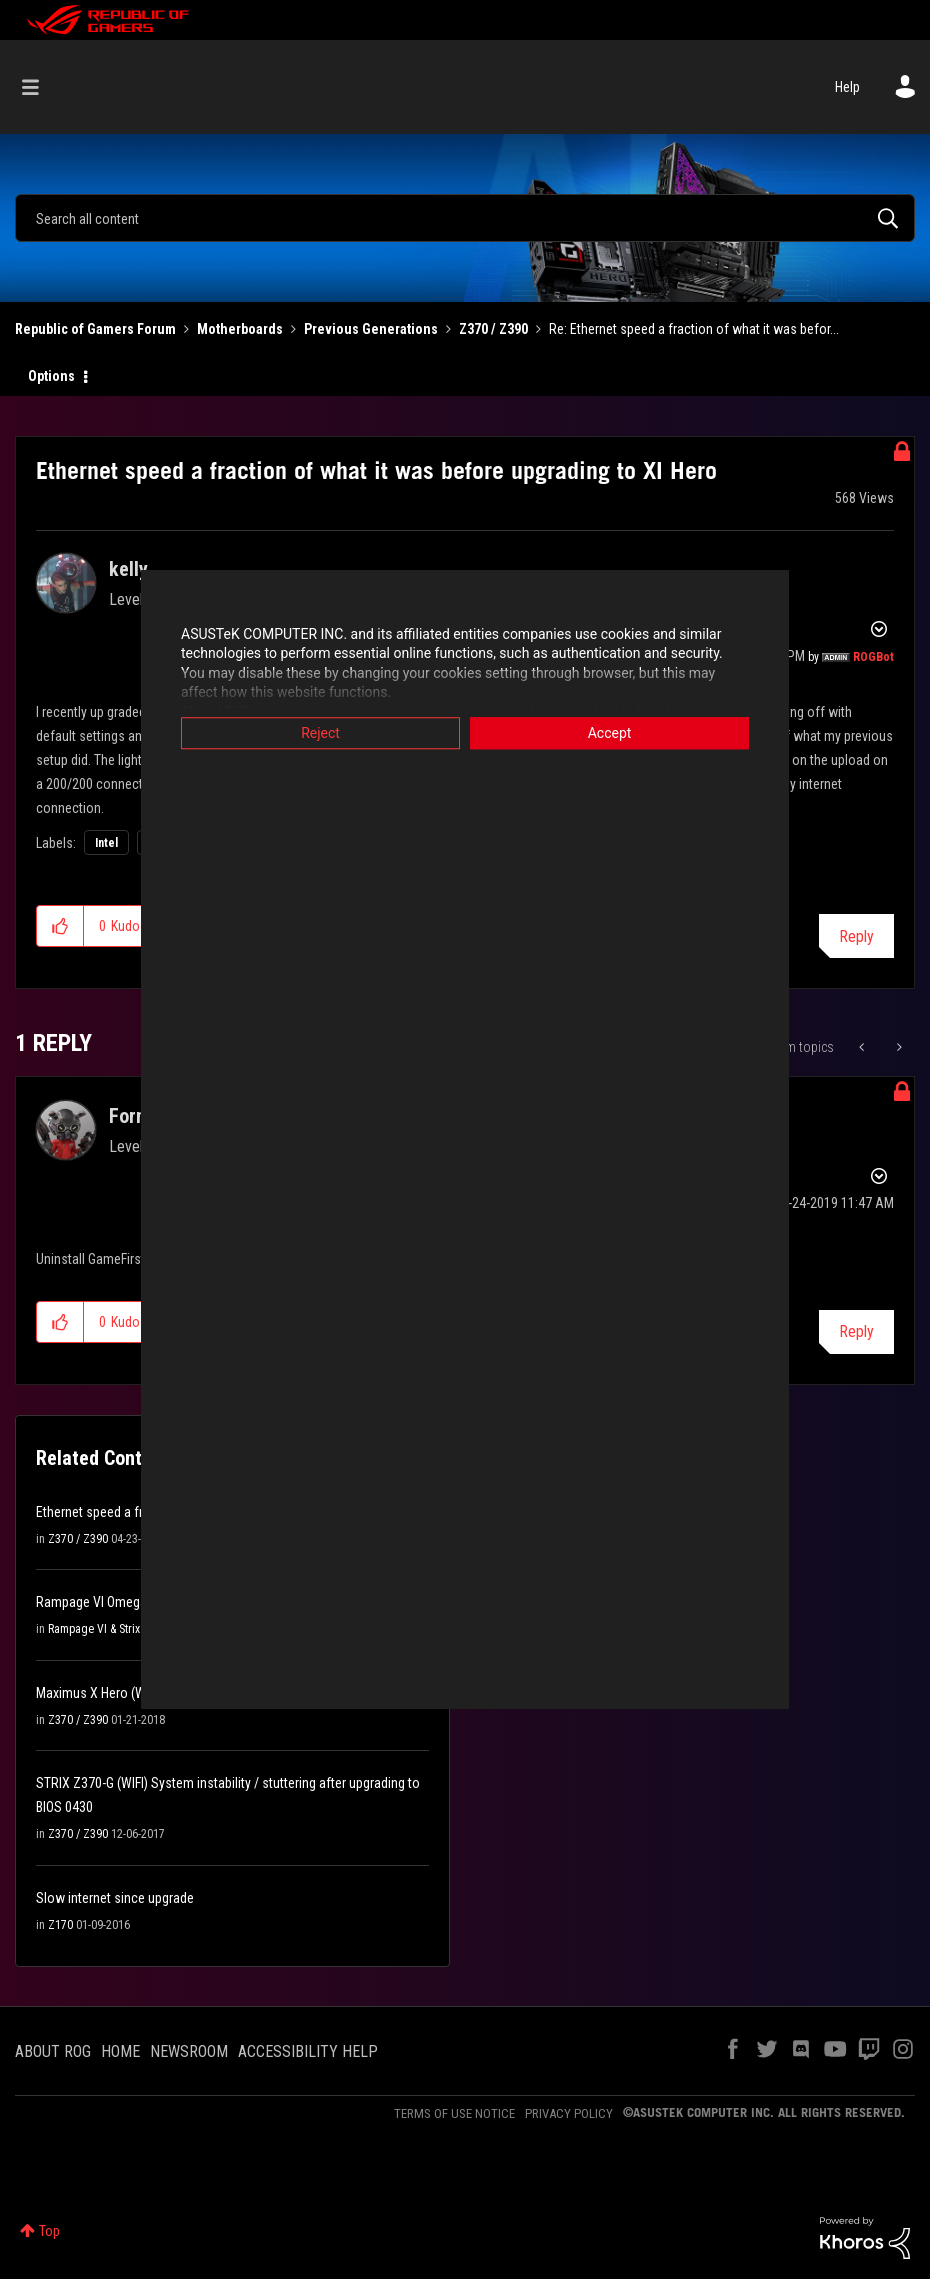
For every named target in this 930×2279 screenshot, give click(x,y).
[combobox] (465, 218)
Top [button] (49, 2231)
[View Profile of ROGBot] (873, 657)
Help (847, 87)
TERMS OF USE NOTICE (454, 2113)
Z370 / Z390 (493, 329)
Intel (106, 843)
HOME (120, 2051)
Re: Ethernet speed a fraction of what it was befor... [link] (694, 329)
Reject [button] (320, 733)
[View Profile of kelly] (128, 569)
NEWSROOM (189, 2051)
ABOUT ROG (53, 2051)
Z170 (60, 1925)
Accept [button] (610, 733)
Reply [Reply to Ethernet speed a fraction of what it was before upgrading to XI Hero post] (856, 936)
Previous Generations (371, 329)
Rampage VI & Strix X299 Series (125, 1629)
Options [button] (51, 376)
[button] (60, 926)
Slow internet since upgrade (115, 1898)
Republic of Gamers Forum (95, 329)
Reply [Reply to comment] (856, 1331)
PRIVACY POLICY (569, 2113)
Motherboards (240, 329)
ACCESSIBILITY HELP (308, 2051)
